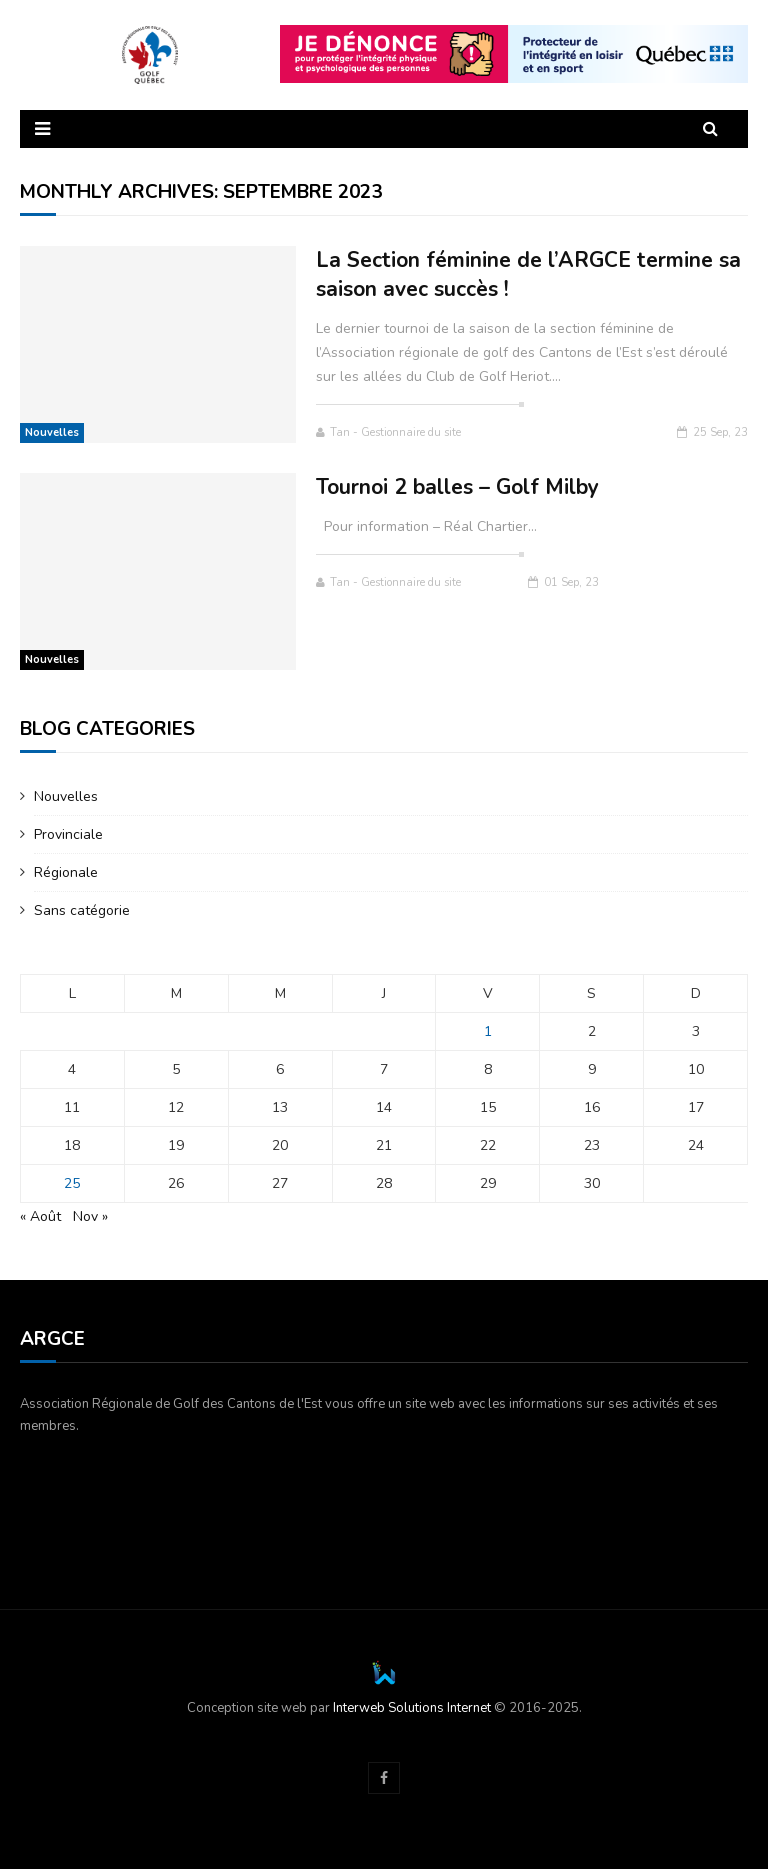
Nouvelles (52, 432)
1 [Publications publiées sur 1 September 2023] (488, 1031)
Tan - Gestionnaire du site (388, 432)
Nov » (90, 1216)
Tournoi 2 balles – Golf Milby (457, 487)
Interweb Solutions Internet (412, 1708)
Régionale (66, 872)
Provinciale (68, 834)
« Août (40, 1216)
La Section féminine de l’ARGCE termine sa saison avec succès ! (528, 274)
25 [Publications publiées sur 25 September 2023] (72, 1183)
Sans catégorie (82, 910)
